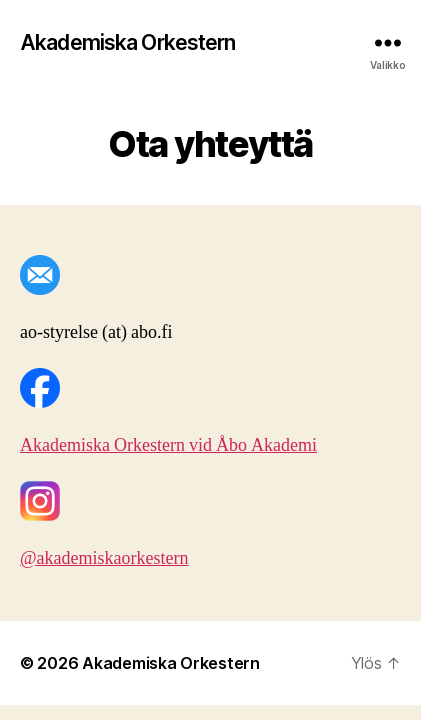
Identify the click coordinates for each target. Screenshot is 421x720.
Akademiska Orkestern (128, 42)
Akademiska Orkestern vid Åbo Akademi (168, 445)
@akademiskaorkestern (104, 558)
